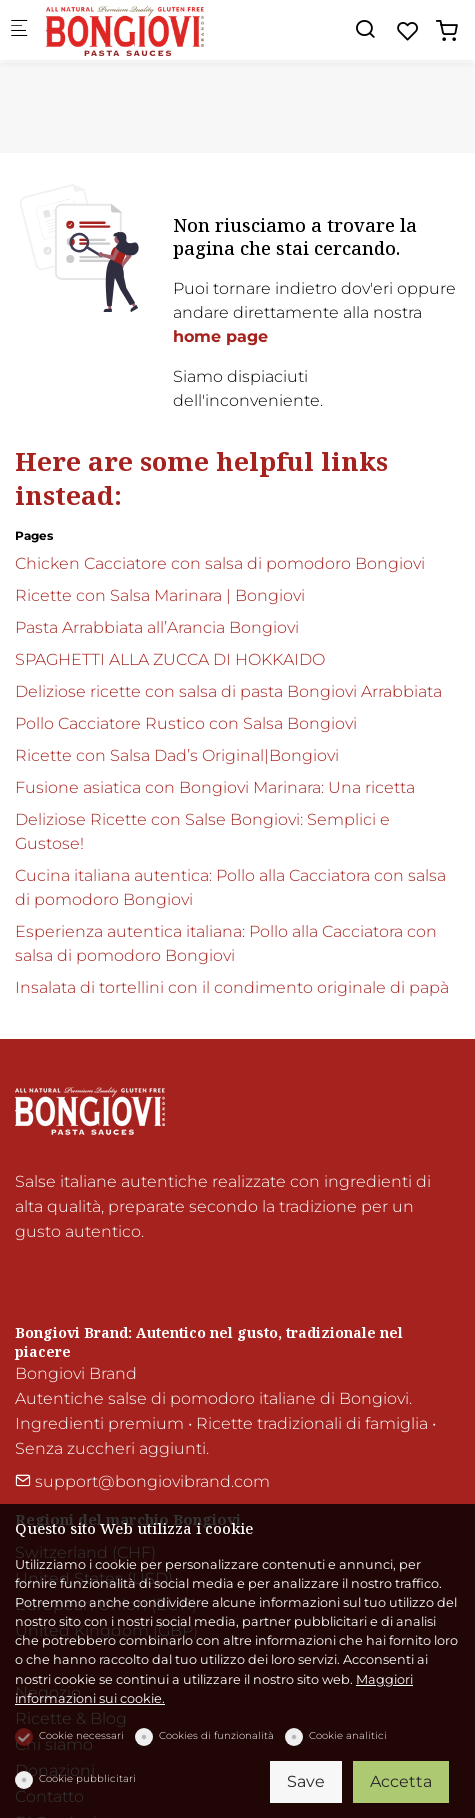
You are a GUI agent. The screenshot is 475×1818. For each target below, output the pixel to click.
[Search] (365, 29)
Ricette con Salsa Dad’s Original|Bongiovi (177, 755)
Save (306, 1781)
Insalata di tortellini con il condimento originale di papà (232, 987)
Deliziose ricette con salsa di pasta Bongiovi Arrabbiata (228, 691)
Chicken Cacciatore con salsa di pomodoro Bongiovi (220, 563)
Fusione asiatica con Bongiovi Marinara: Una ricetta (215, 787)
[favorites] (408, 31)
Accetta (401, 1781)
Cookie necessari (81, 1735)
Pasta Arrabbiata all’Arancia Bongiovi (157, 627)
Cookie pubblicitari (87, 1778)
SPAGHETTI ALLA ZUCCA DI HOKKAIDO (170, 659)
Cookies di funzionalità (216, 1735)
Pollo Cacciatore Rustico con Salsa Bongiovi (186, 723)
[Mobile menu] (19, 30)
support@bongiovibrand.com (142, 1481)
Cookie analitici (348, 1735)
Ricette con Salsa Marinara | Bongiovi (160, 595)
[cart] (447, 31)
